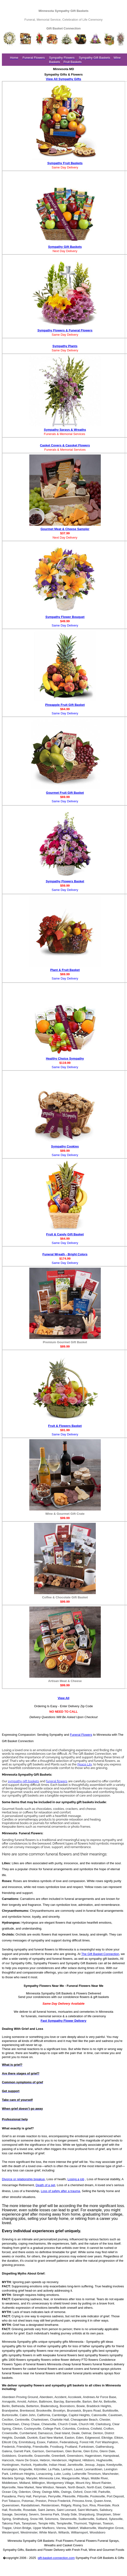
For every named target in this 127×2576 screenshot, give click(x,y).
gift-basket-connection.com (56, 2558)
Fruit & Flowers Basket (65, 1426)
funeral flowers (56, 1781)
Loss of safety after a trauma (60, 2191)
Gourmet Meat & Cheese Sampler (65, 529)
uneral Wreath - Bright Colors (65, 1254)
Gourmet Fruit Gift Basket (65, 792)
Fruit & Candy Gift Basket (65, 1234)
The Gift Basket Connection (100, 1954)
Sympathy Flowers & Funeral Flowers (64, 330)
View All (63, 1698)
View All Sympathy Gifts (63, 79)
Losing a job (75, 2179)
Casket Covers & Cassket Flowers (65, 445)
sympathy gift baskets (23, 1781)
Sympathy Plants (64, 346)
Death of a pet (45, 2185)
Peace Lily (84, 1764)
